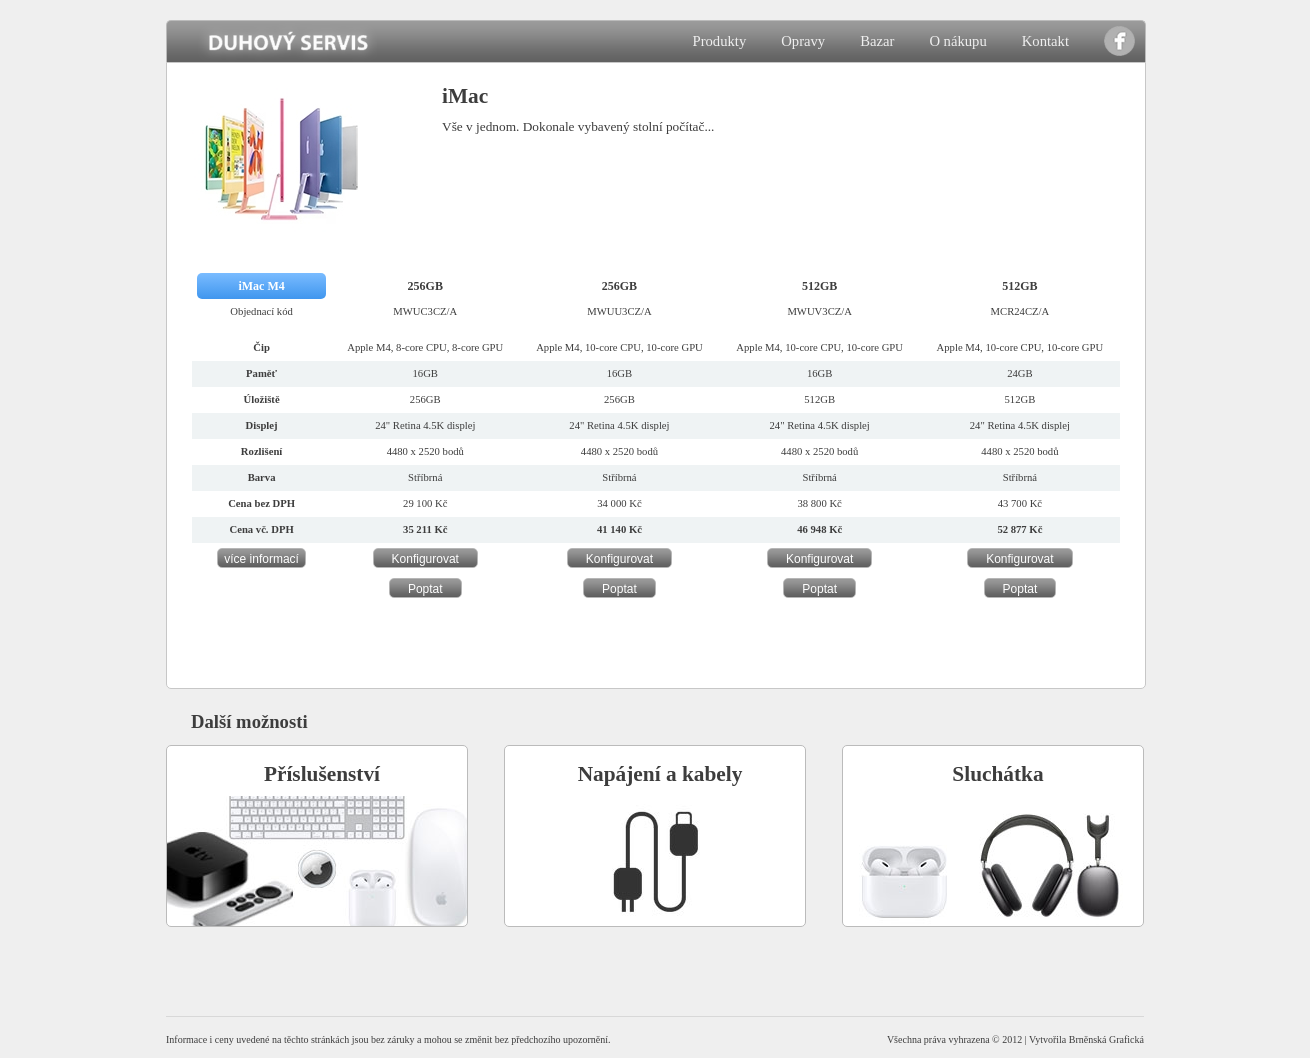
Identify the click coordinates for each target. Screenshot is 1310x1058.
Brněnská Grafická (1106, 1039)
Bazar (877, 41)
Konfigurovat (425, 559)
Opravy (803, 41)
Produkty (719, 41)
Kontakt (1045, 41)
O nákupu (957, 41)
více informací (261, 559)
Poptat (425, 589)
